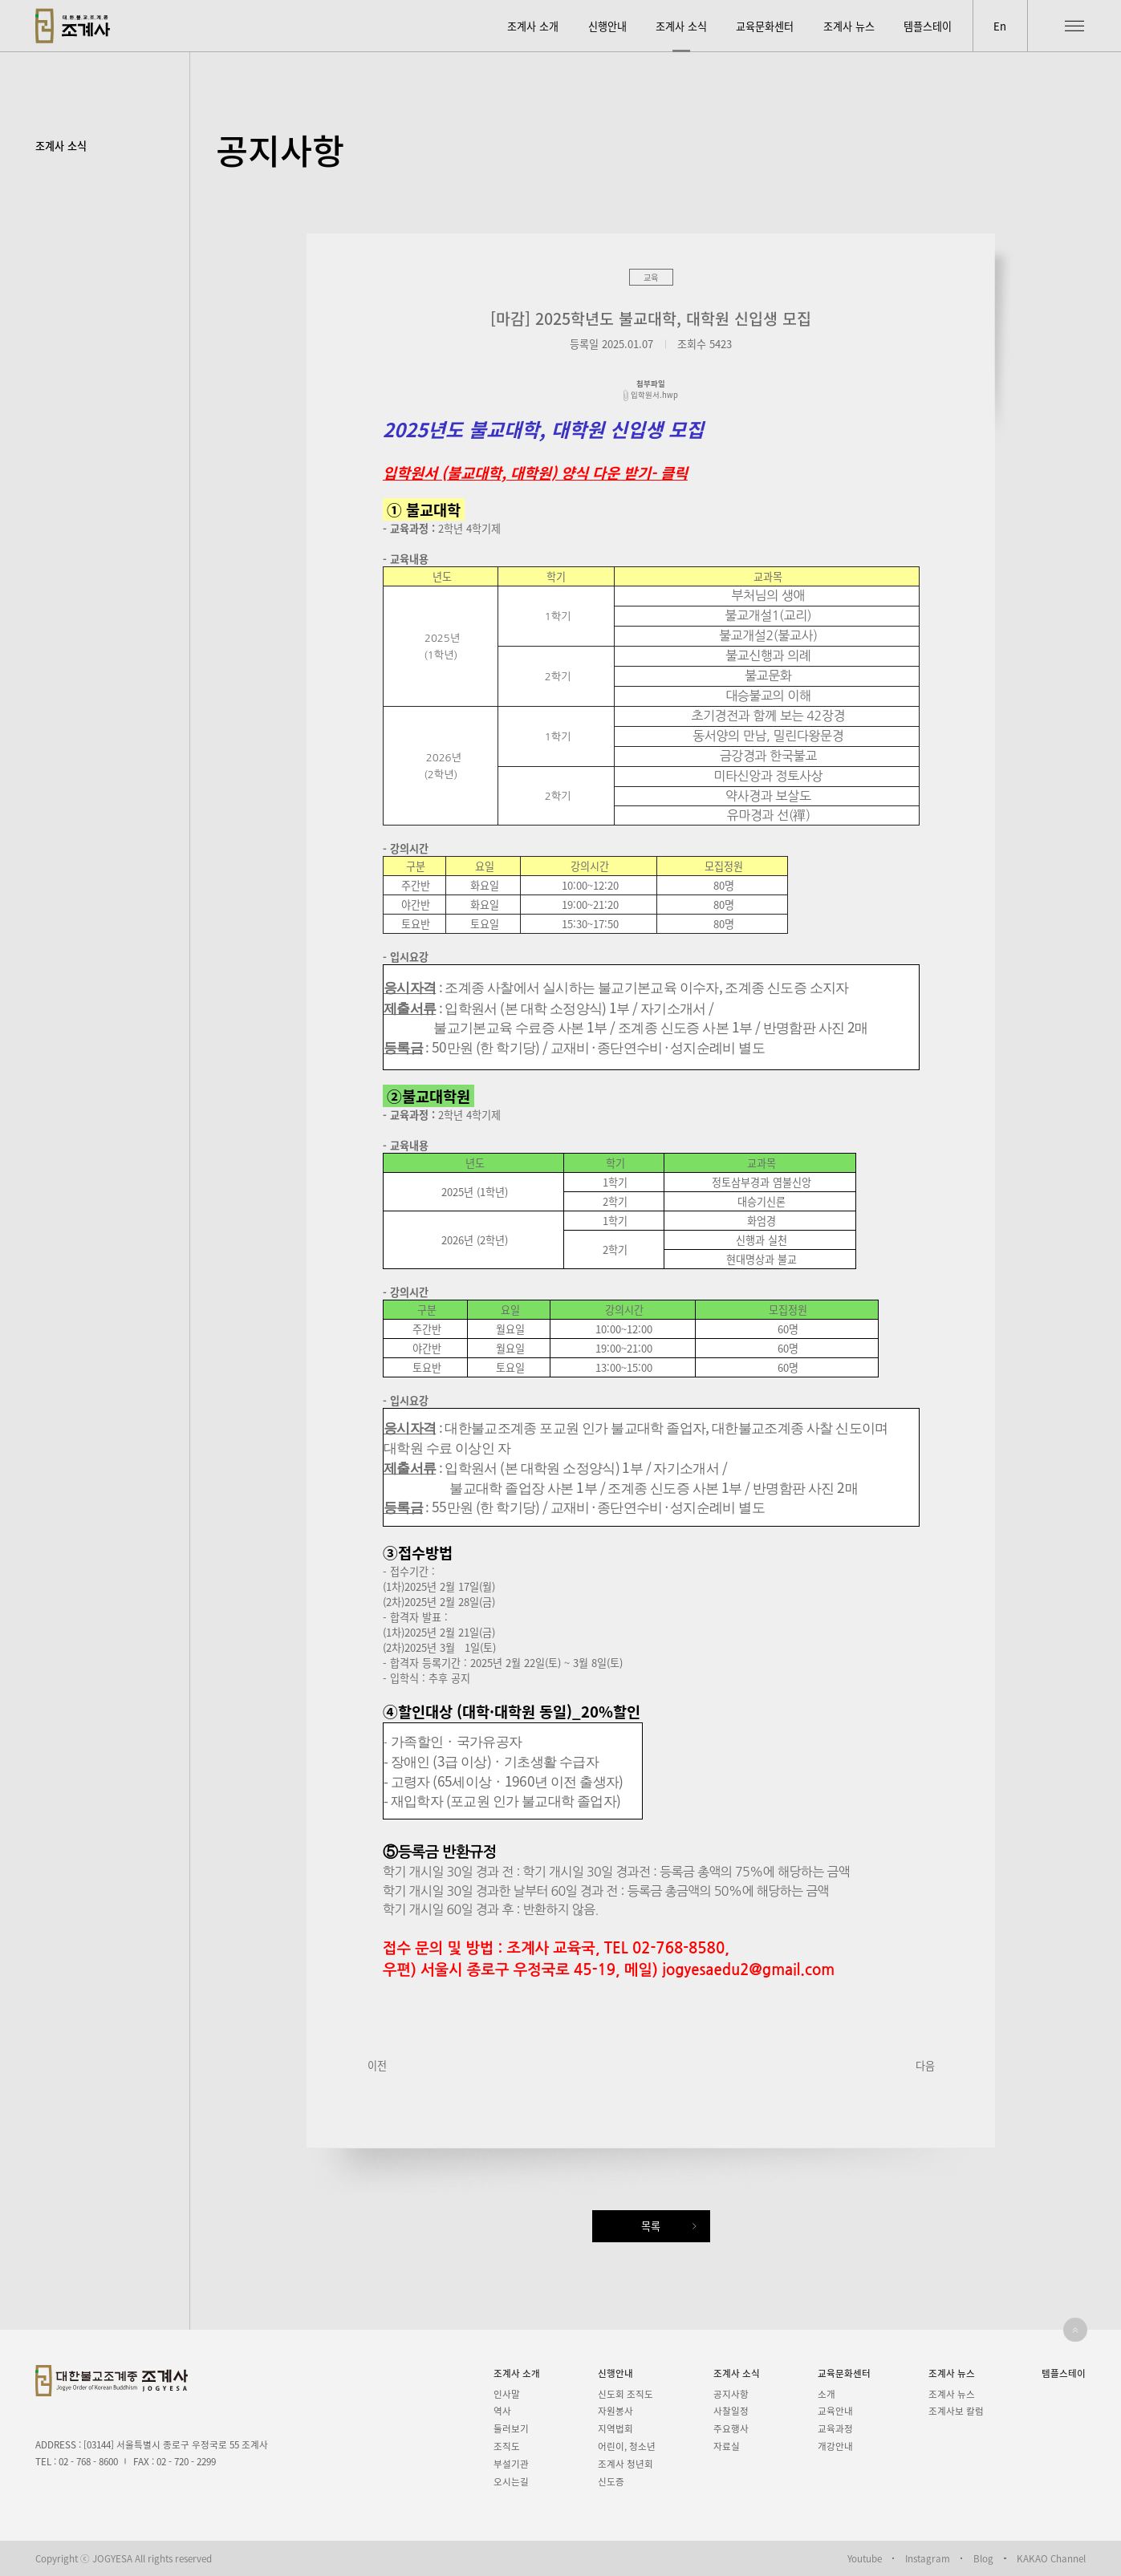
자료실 (726, 2446)
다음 (925, 2065)
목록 (650, 2225)
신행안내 (607, 26)
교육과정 (835, 2428)
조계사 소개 (532, 26)
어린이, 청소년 (627, 2446)
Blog (983, 2559)
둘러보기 (511, 2428)
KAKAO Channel (1051, 2559)
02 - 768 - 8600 (88, 2461)
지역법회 (615, 2428)
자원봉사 (615, 2411)
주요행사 (731, 2428)
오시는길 (511, 2481)
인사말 (506, 2394)
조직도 (506, 2446)
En (999, 26)
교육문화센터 (765, 26)
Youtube (864, 2559)
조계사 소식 (681, 26)
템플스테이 (928, 26)
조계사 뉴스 (849, 26)
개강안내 (835, 2446)
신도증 (611, 2481)
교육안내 (835, 2411)
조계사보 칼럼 (956, 2411)
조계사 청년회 (625, 2463)
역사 (502, 2411)
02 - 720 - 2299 (186, 2461)
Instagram (927, 2559)
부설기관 (511, 2463)
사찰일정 (731, 2411)
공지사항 (731, 2394)
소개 (826, 2394)
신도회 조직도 (625, 2394)
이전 (377, 2065)
